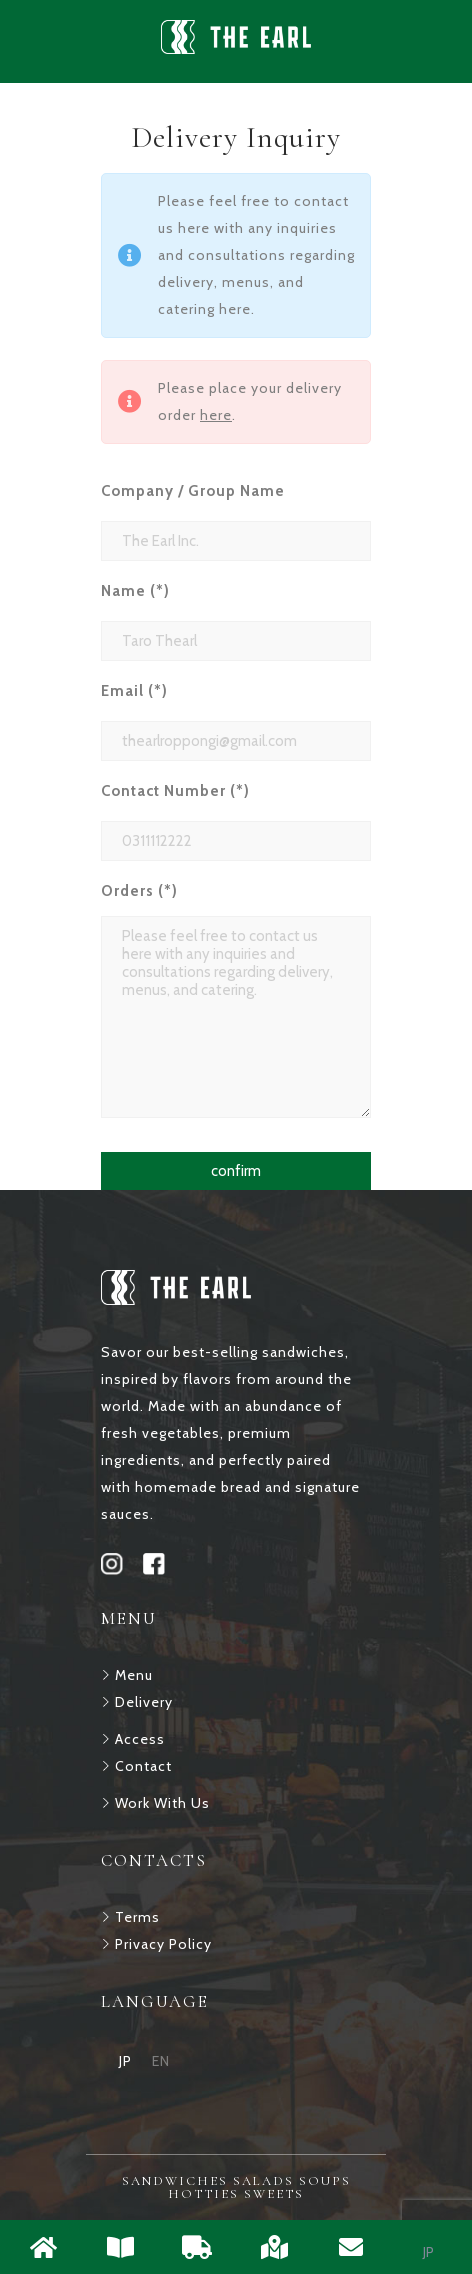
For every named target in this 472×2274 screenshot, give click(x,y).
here (216, 415)
